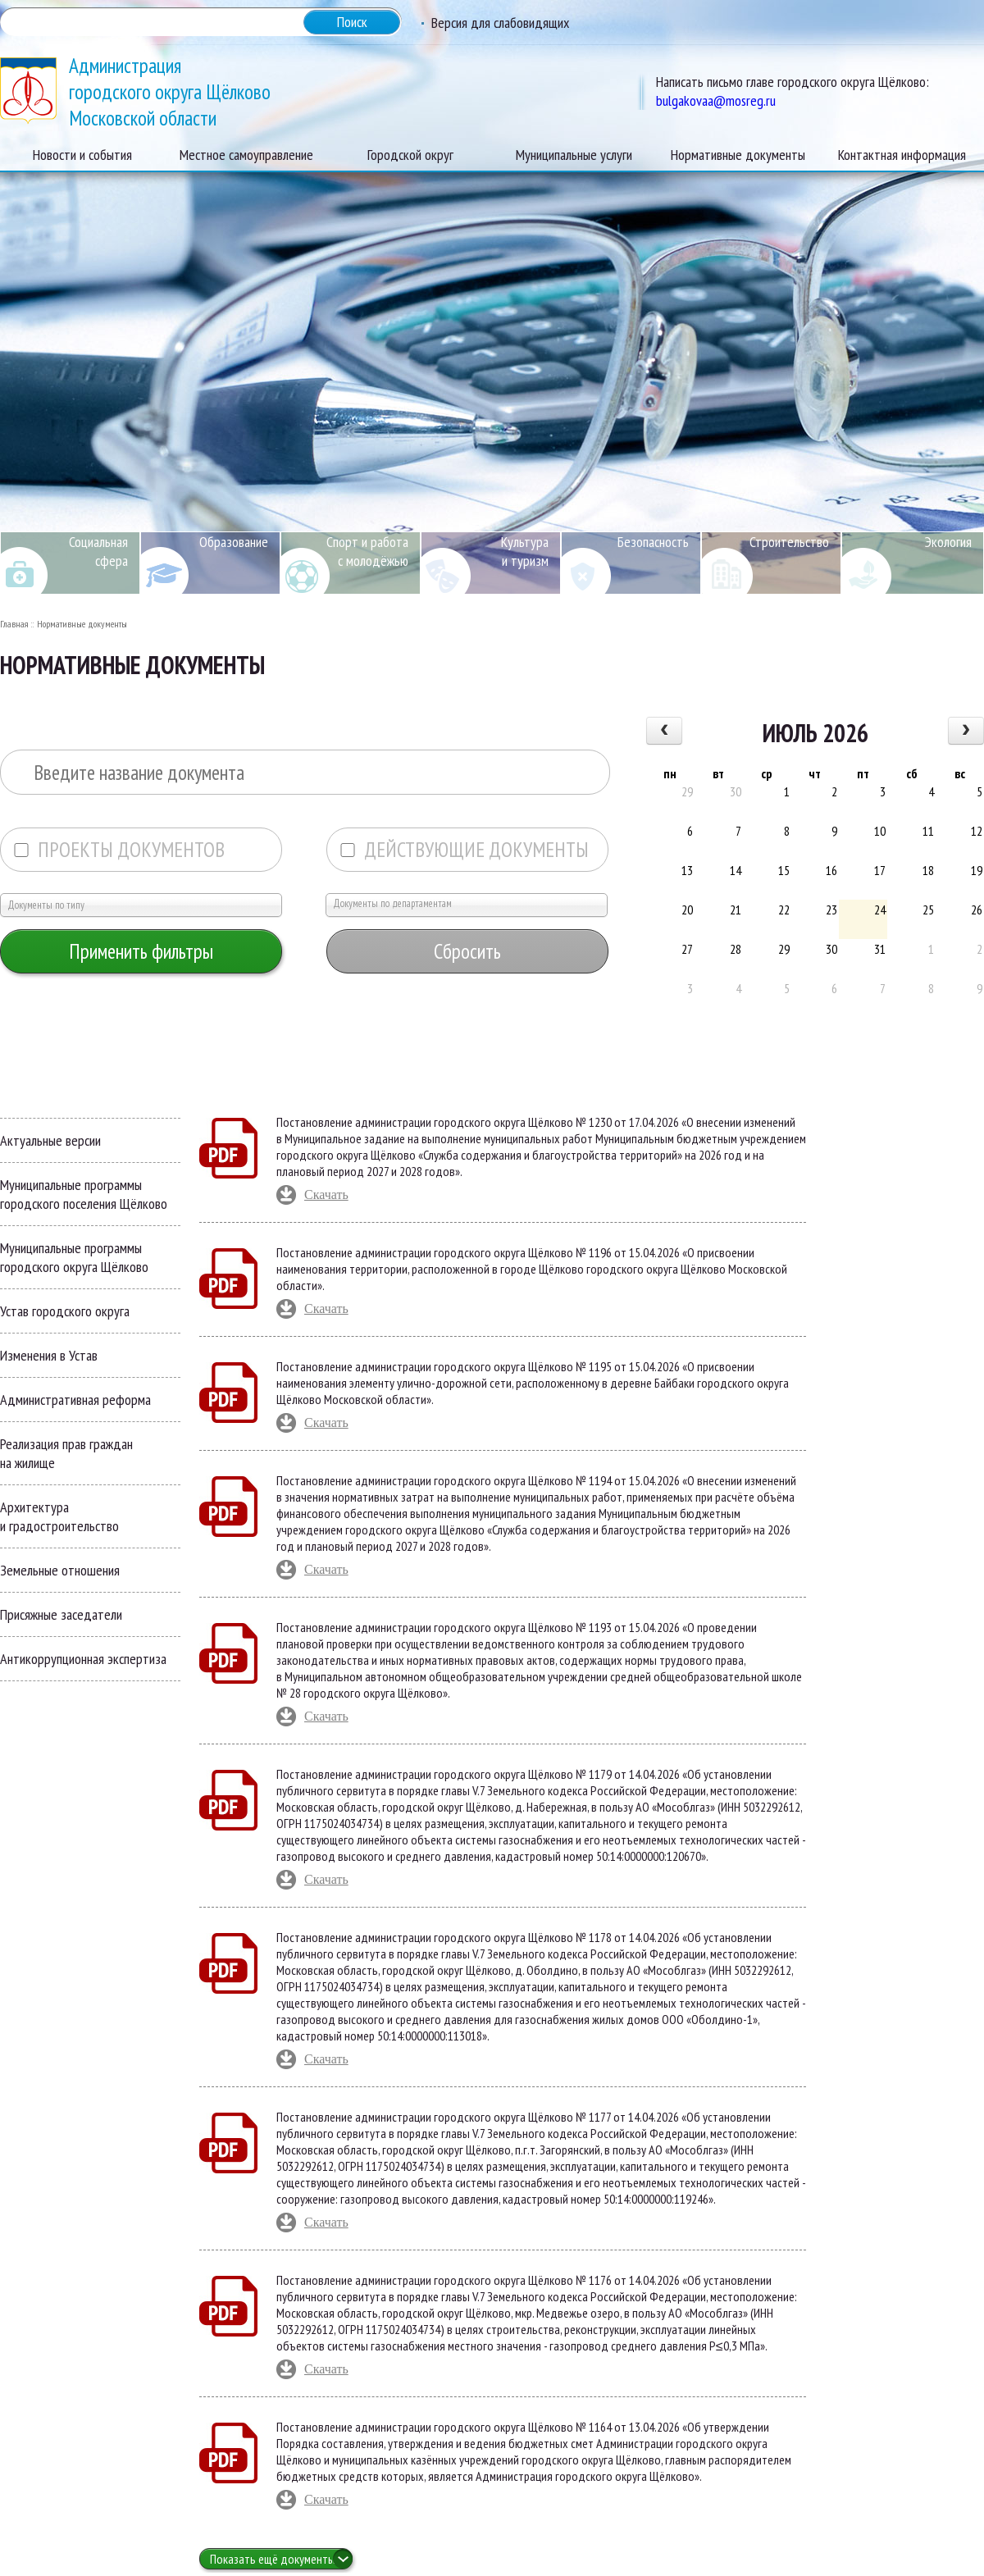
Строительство (789, 541)
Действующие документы (464, 850)
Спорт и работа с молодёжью (367, 551)
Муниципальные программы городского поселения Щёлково (83, 1194)
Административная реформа (75, 1399)
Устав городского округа (65, 1311)
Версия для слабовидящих (500, 22)
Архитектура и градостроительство (59, 1516)
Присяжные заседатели (61, 1614)
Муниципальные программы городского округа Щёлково (74, 1257)
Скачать (326, 1194)
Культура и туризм (525, 551)
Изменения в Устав (49, 1355)
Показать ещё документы (272, 2559)
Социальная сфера (98, 551)
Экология (948, 541)
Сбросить (467, 951)
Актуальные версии (50, 1140)
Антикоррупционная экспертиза (83, 1658)
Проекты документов (119, 850)
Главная (14, 624)
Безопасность (653, 541)
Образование (233, 541)
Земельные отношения (60, 1570)
